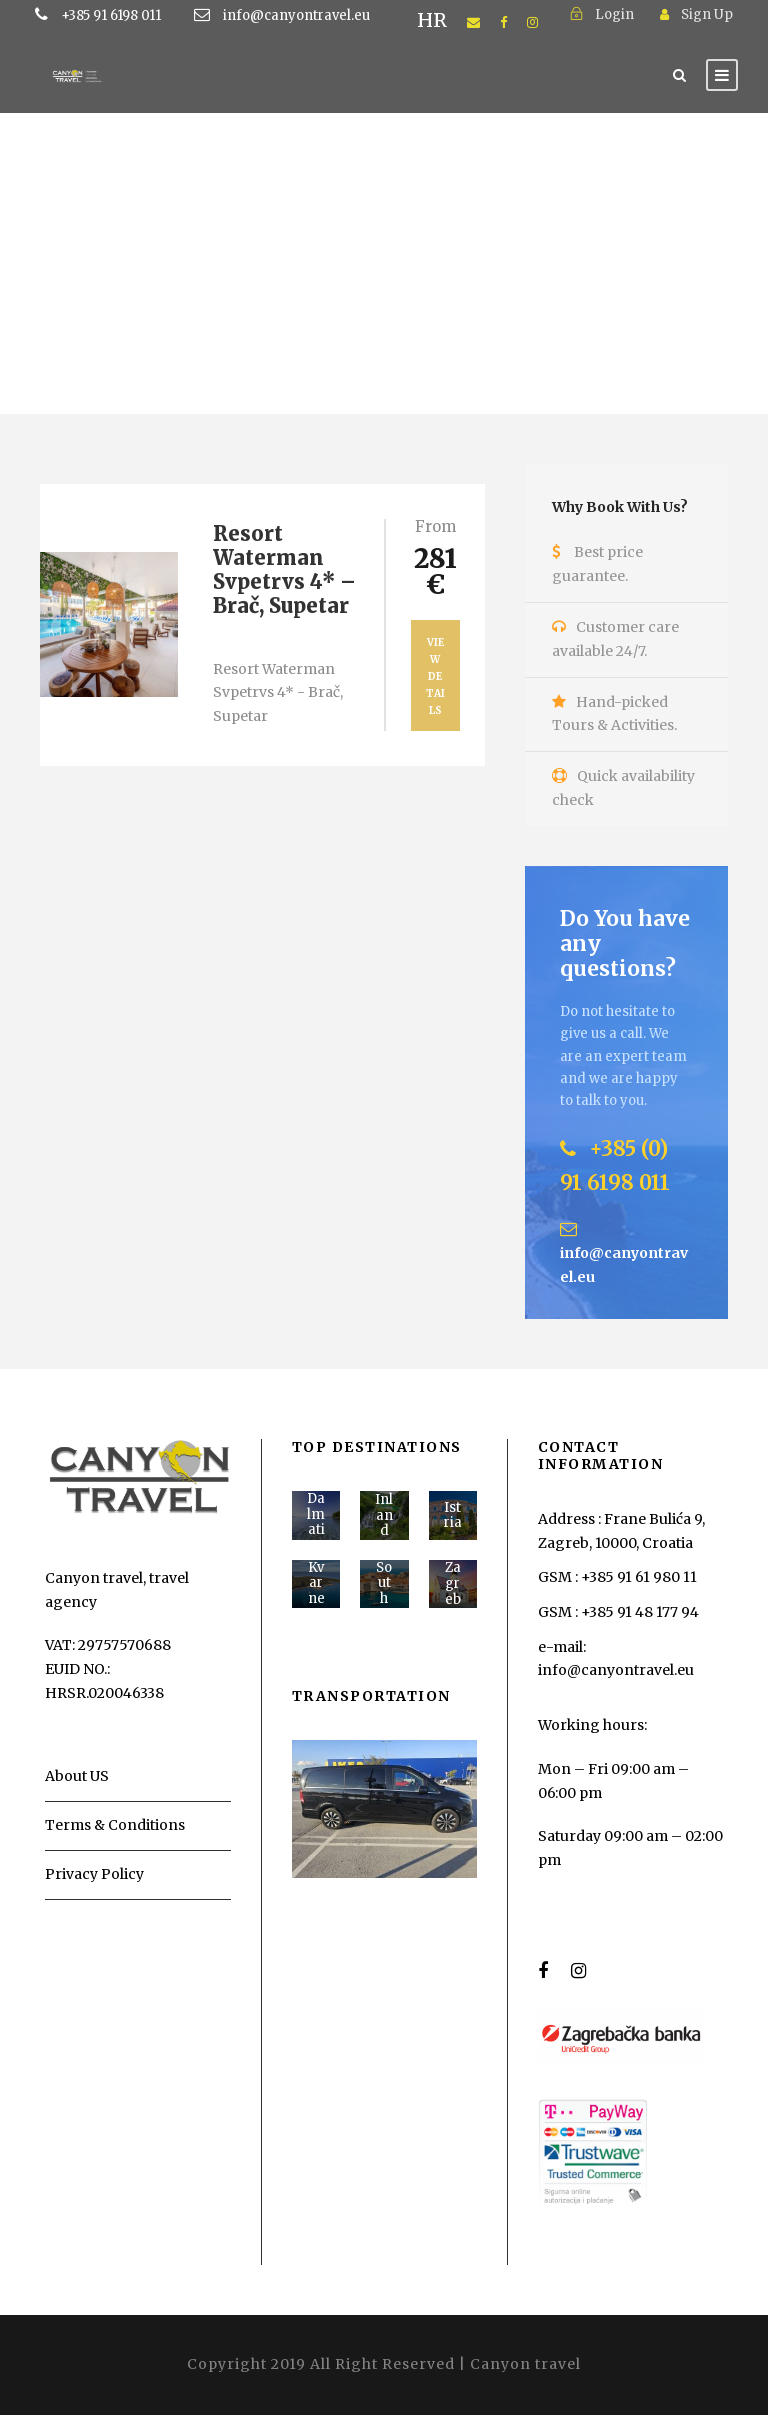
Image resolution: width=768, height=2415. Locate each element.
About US (77, 1776)
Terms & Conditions (115, 1825)
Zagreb (453, 1583)
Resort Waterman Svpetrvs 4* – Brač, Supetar (284, 569)
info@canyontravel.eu (296, 15)
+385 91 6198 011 (142, 15)
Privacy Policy (94, 1874)
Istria (453, 1515)
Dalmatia (316, 1522)
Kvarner (316, 1591)
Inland (384, 1515)
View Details (435, 676)
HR (432, 20)
